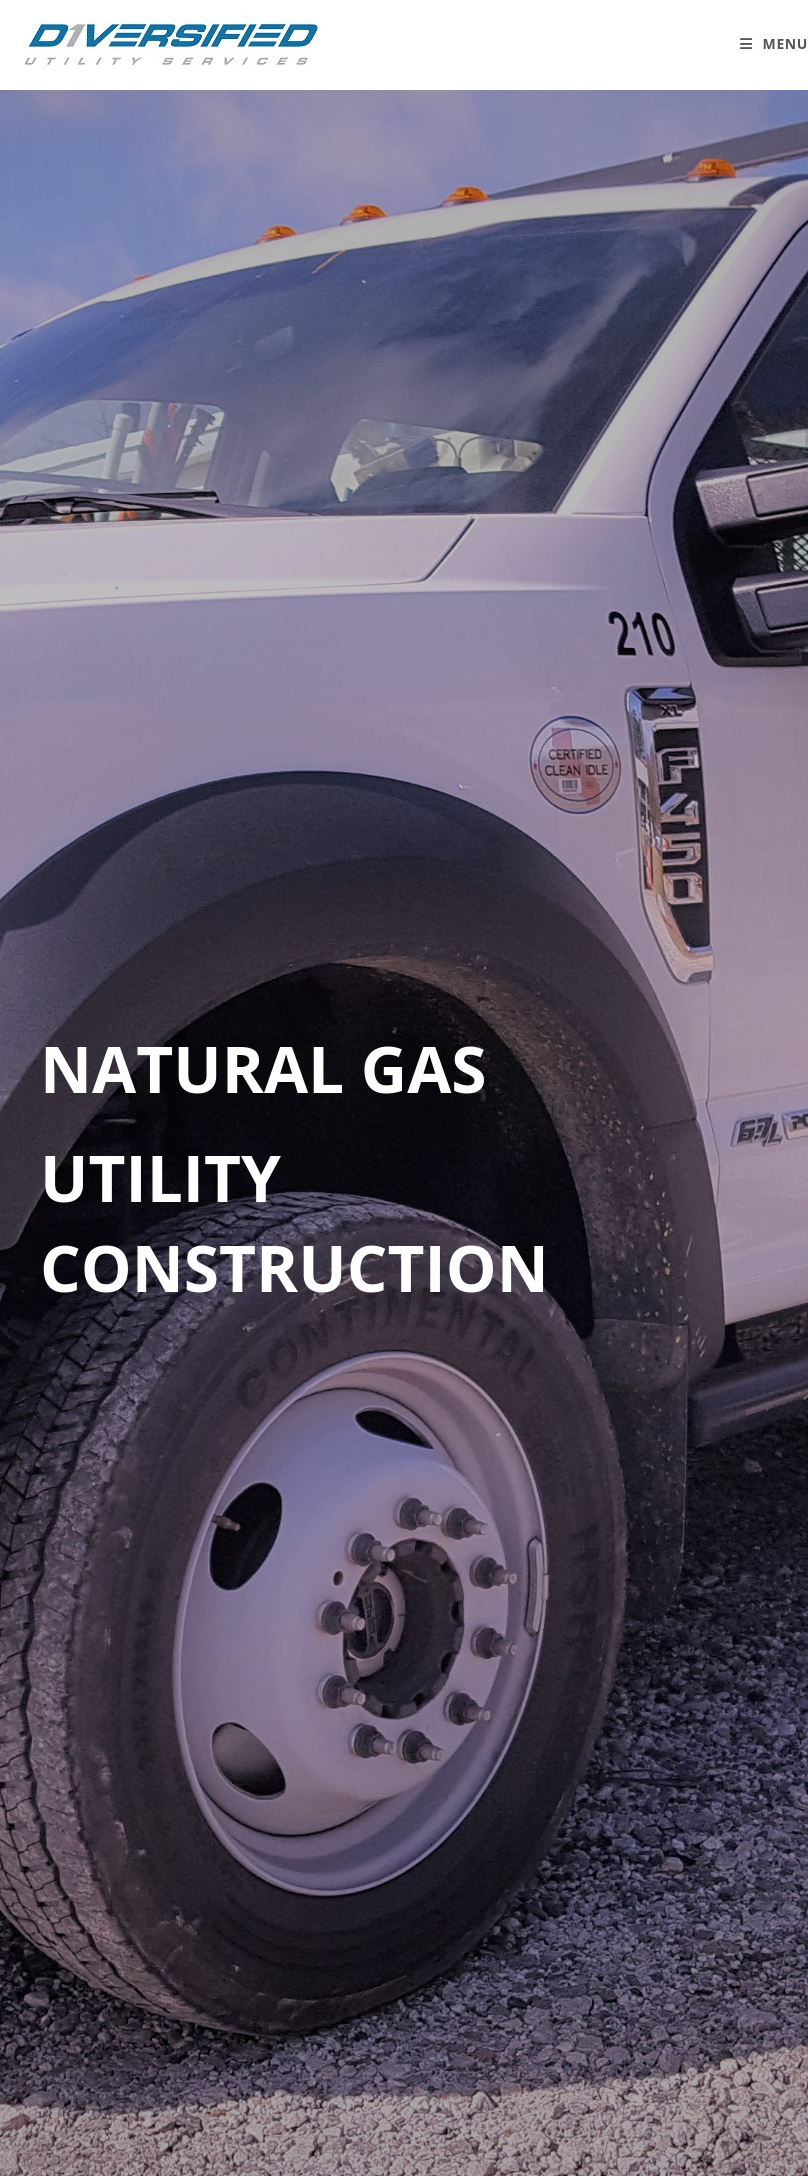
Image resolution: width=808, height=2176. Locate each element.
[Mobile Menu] (774, 43)
